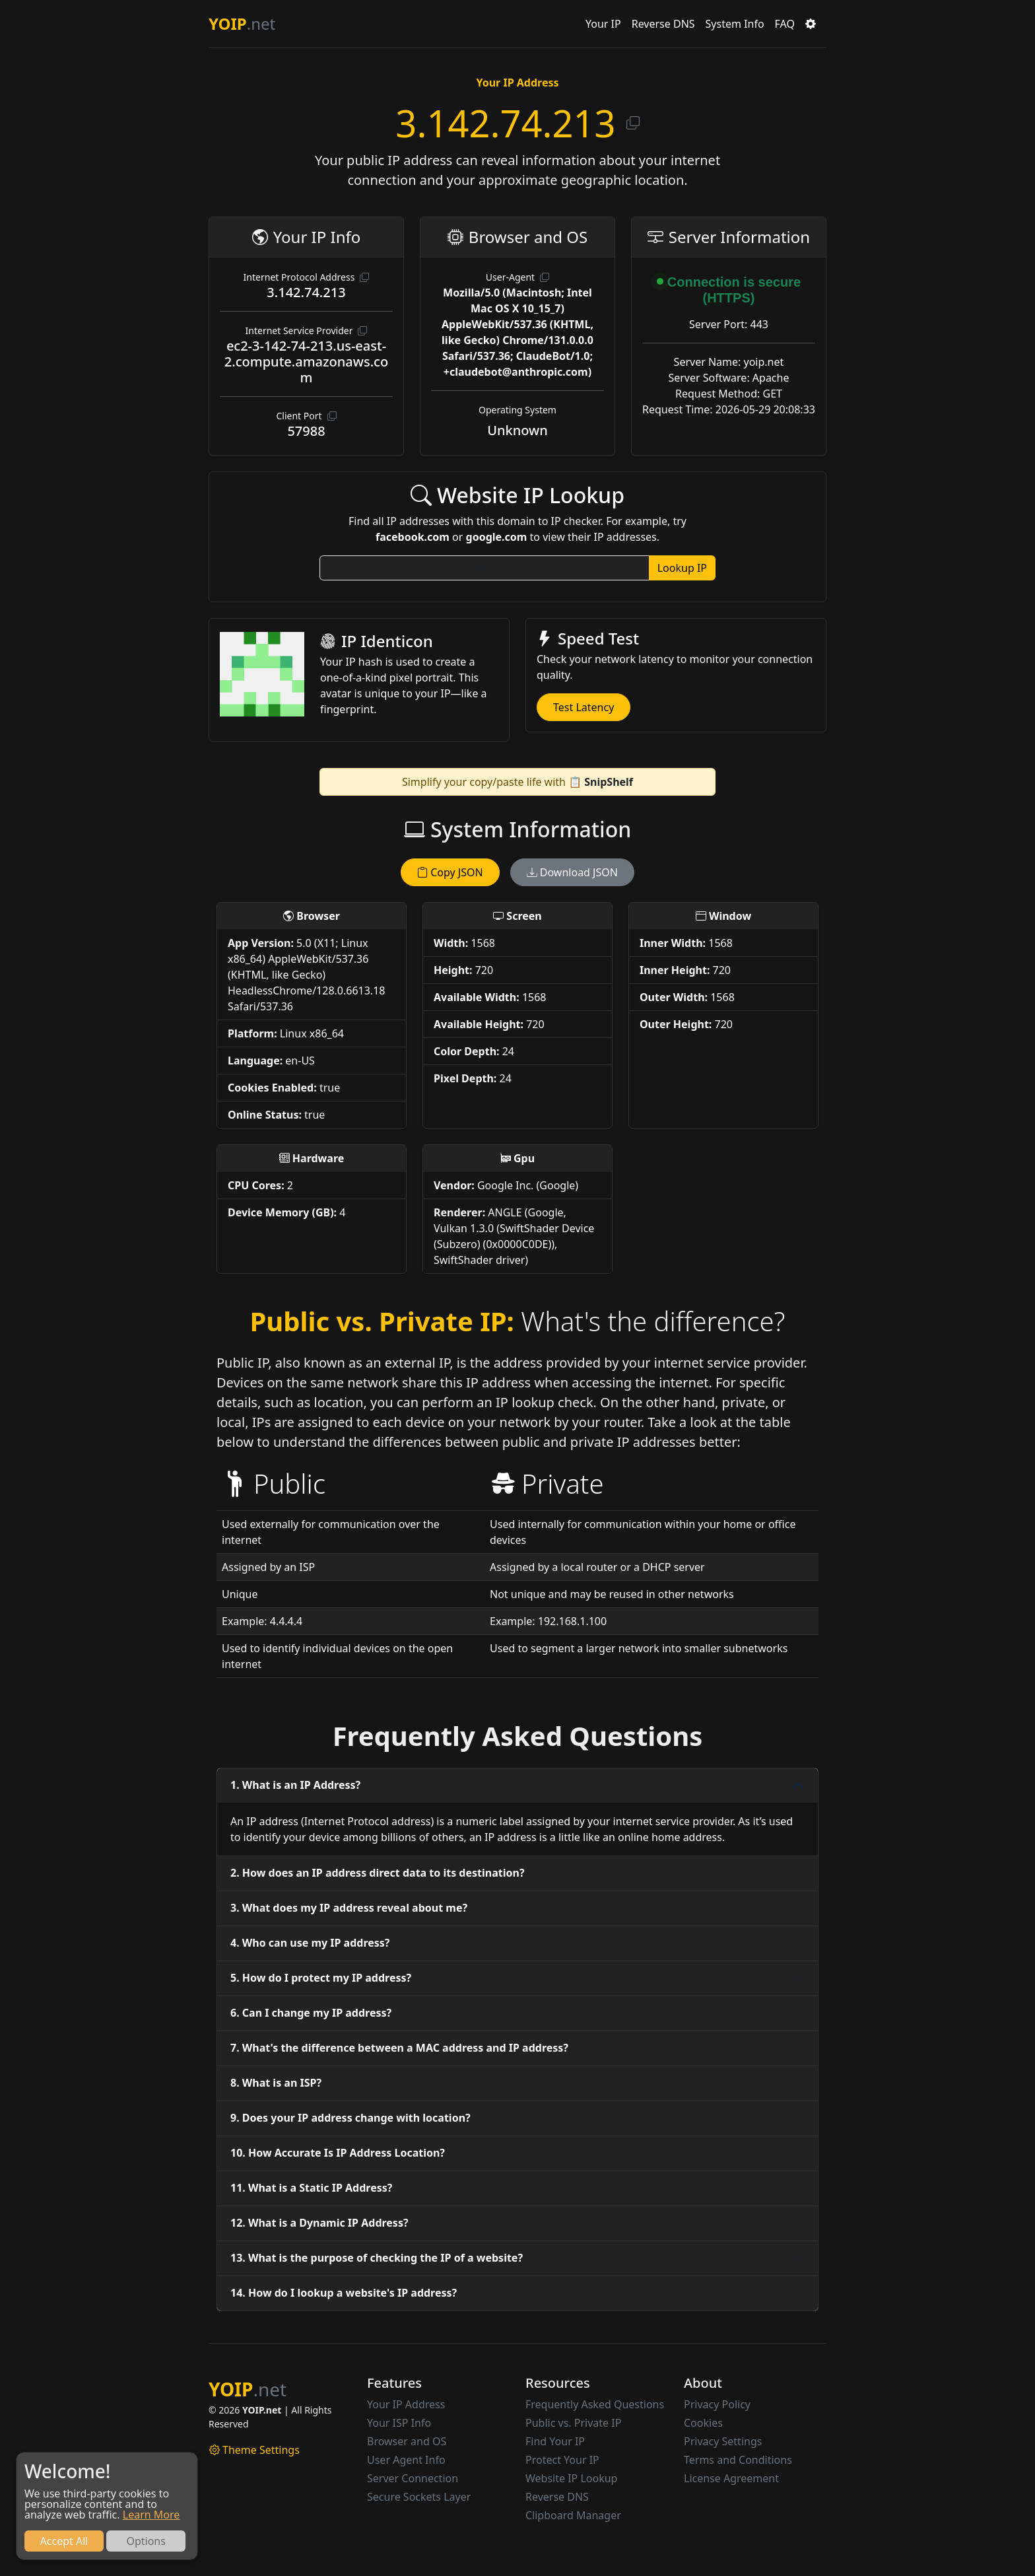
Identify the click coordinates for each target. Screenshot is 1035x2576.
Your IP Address (406, 2404)
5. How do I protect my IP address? (320, 1977)
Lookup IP (682, 568)
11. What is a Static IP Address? (311, 2187)
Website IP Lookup (571, 2478)
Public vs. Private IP (573, 2423)
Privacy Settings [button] (723, 2441)
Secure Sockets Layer (419, 2496)
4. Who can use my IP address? (310, 1942)
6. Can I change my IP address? (310, 2012)
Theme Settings (254, 2450)
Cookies (703, 2423)
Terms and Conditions (738, 2460)
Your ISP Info (399, 2423)
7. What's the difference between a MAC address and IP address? (399, 2047)
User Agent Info (406, 2460)
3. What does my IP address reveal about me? (348, 1907)
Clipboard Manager (573, 2515)
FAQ (785, 24)
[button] (810, 24)
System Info (735, 24)
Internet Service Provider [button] (307, 330)
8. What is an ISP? (275, 2082)
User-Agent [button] (517, 277)
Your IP (603, 24)
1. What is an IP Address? (295, 1785)
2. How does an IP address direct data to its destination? (377, 1872)
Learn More (151, 2514)
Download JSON (572, 872)
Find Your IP (555, 2441)
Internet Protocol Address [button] (307, 277)
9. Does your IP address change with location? (350, 2117)
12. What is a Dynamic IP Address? (319, 2222)
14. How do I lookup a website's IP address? (343, 2292)
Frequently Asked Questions (594, 2404)
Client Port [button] (306, 415)
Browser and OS (406, 2441)
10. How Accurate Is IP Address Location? (337, 2152)
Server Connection (412, 2478)
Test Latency (583, 707)
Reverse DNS (663, 24)
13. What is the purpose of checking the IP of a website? (376, 2257)
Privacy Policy (717, 2404)
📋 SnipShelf (600, 782)
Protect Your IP (562, 2460)
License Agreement (731, 2478)
